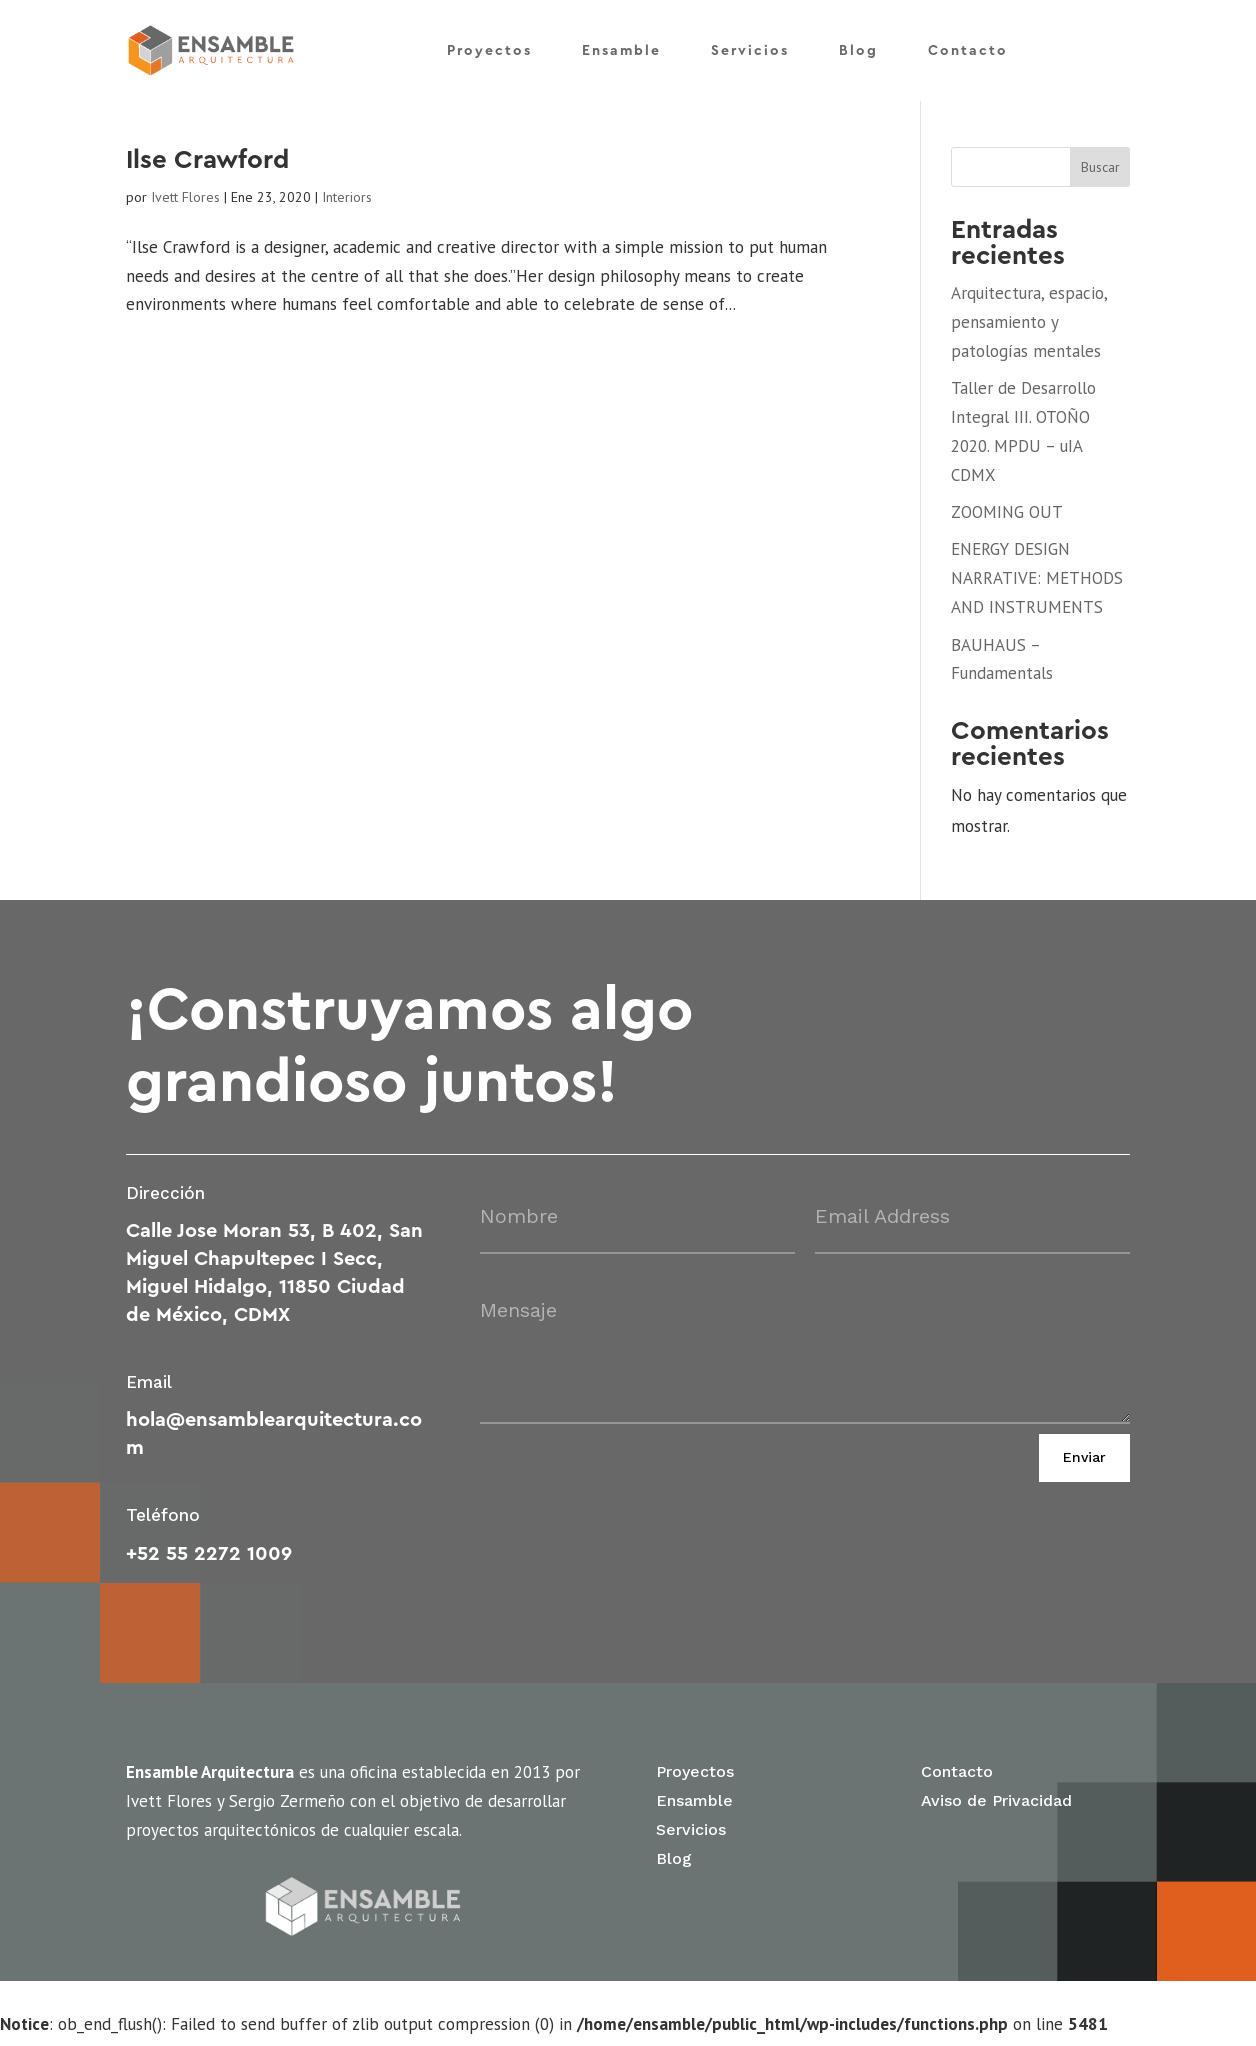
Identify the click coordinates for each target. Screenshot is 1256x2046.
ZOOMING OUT (1007, 519)
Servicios (750, 48)
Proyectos (489, 48)
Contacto (968, 48)
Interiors (347, 204)
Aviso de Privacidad (996, 1807)
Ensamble (621, 48)
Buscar (1100, 174)
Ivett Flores (185, 204)
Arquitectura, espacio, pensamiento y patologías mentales (1029, 329)
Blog (858, 48)
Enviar (1084, 1465)
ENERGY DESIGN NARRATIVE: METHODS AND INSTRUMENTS (1037, 586)
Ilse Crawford (207, 167)
